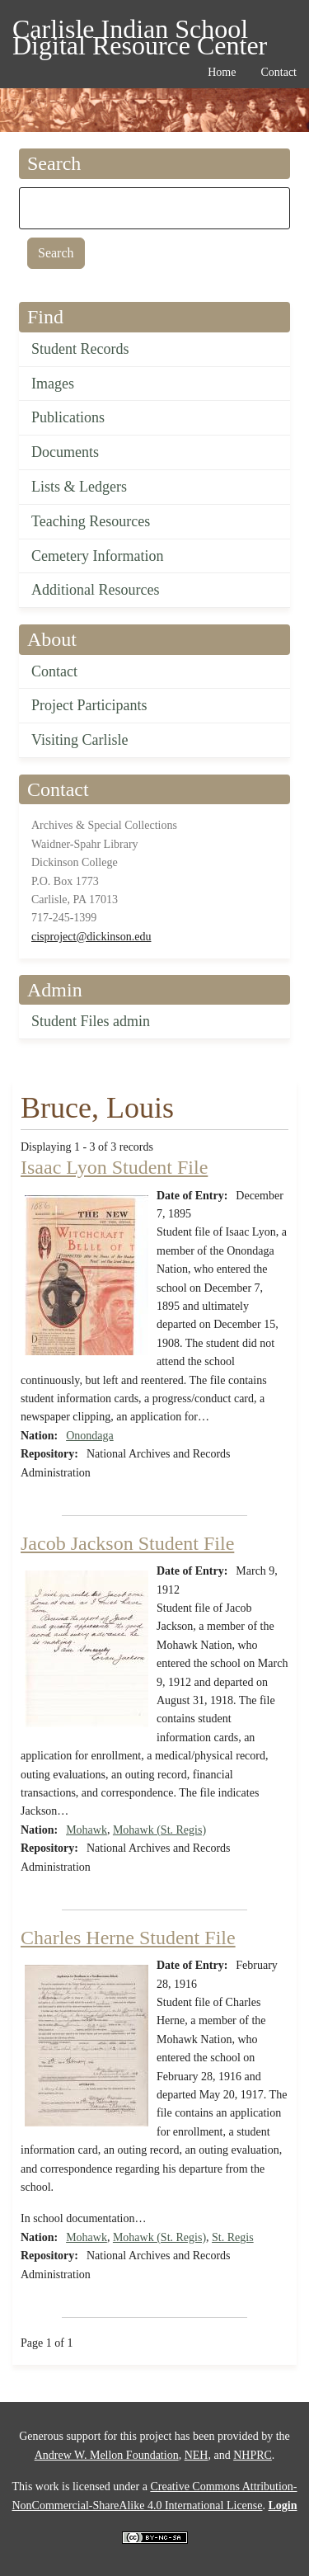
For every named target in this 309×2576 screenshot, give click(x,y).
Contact (54, 671)
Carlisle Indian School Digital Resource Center (139, 31)
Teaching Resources (90, 521)
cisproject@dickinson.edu (91, 936)
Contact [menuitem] (278, 72)
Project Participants (89, 705)
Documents (65, 452)
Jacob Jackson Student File (127, 1543)
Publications (68, 417)
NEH (196, 2455)
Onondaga (90, 1435)
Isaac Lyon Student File (114, 1167)
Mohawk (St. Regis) (159, 1830)
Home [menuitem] (222, 72)
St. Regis (233, 2237)
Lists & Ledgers (79, 486)
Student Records (80, 349)
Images (52, 383)
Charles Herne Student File (128, 1937)
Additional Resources (95, 590)
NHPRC (252, 2455)
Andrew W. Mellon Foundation (107, 2455)
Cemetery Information (97, 556)
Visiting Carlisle (79, 740)
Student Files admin (90, 1021)
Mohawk (86, 1830)
